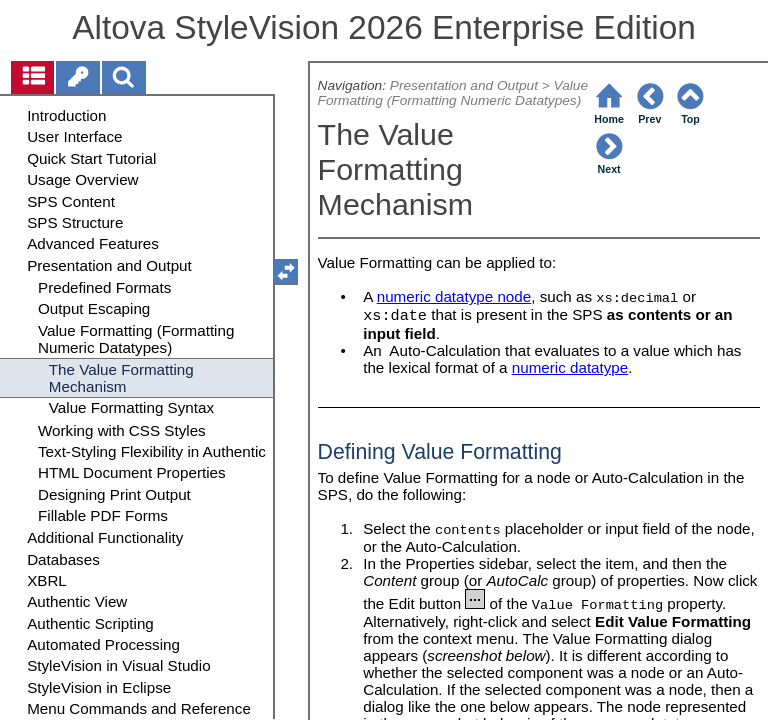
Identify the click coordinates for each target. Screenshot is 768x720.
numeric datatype (570, 367)
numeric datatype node (454, 296)
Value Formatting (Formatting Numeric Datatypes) (453, 93)
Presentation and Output (464, 85)
